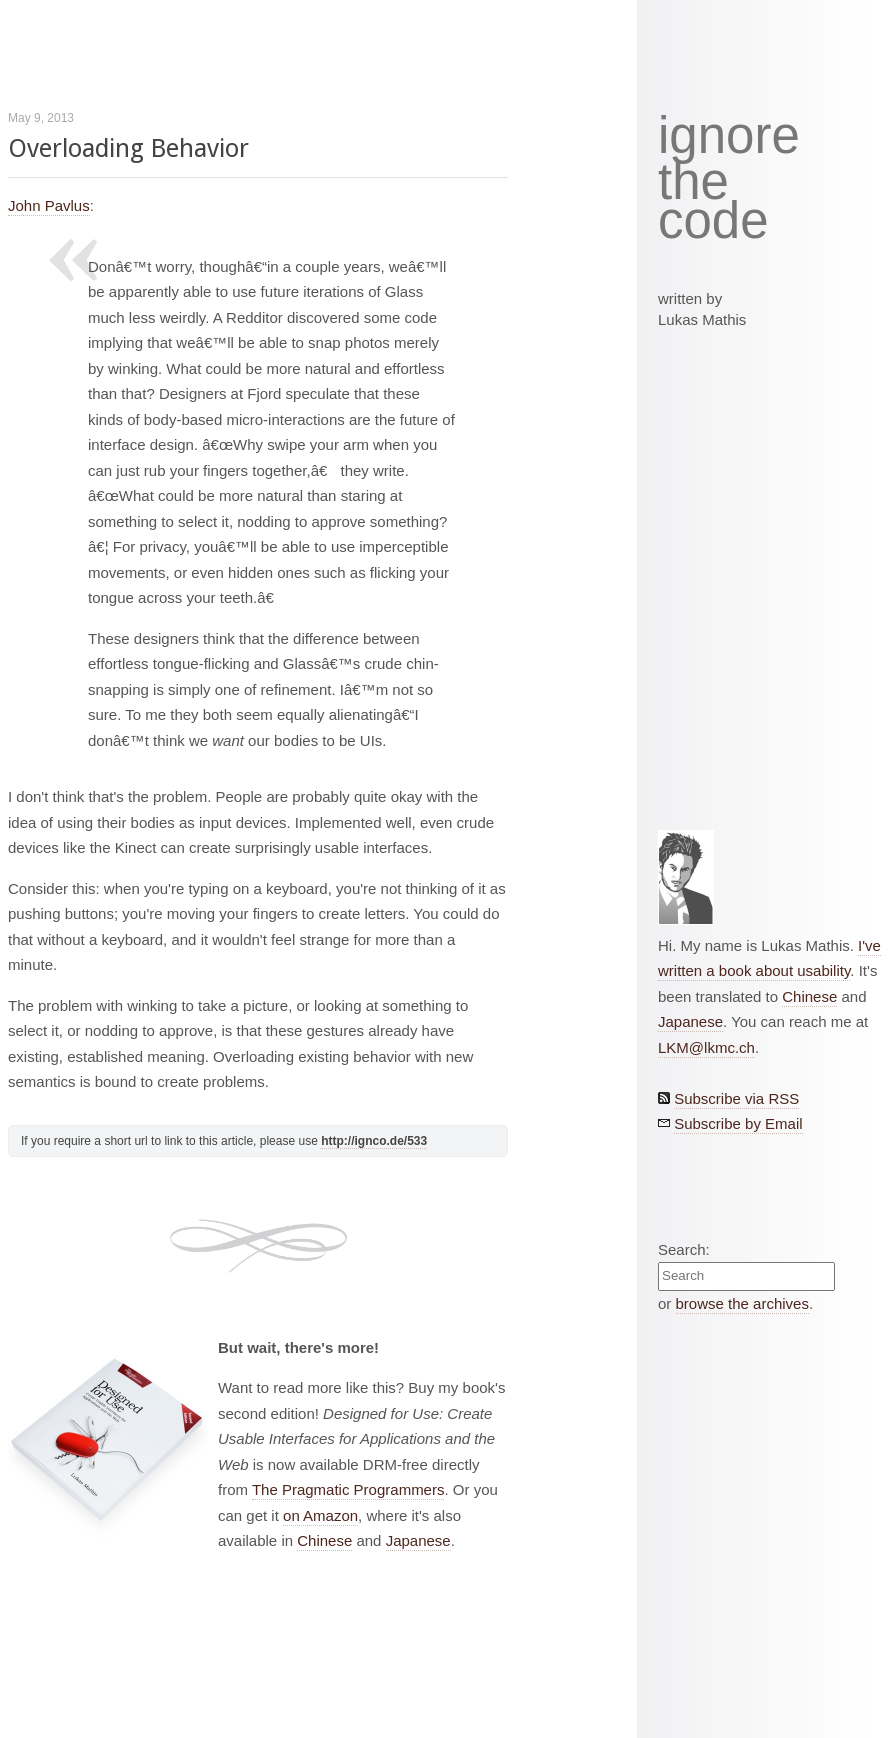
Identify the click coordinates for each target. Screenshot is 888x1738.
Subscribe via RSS (736, 1098)
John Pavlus (49, 205)
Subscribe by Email (738, 1123)
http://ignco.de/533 (374, 1141)
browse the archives (742, 1303)
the (693, 182)
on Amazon (320, 1515)
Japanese (418, 1540)
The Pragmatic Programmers (348, 1489)
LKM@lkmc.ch (706, 1047)
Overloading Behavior (128, 148)
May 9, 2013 (41, 118)
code (713, 221)
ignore (729, 136)
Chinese (324, 1540)
